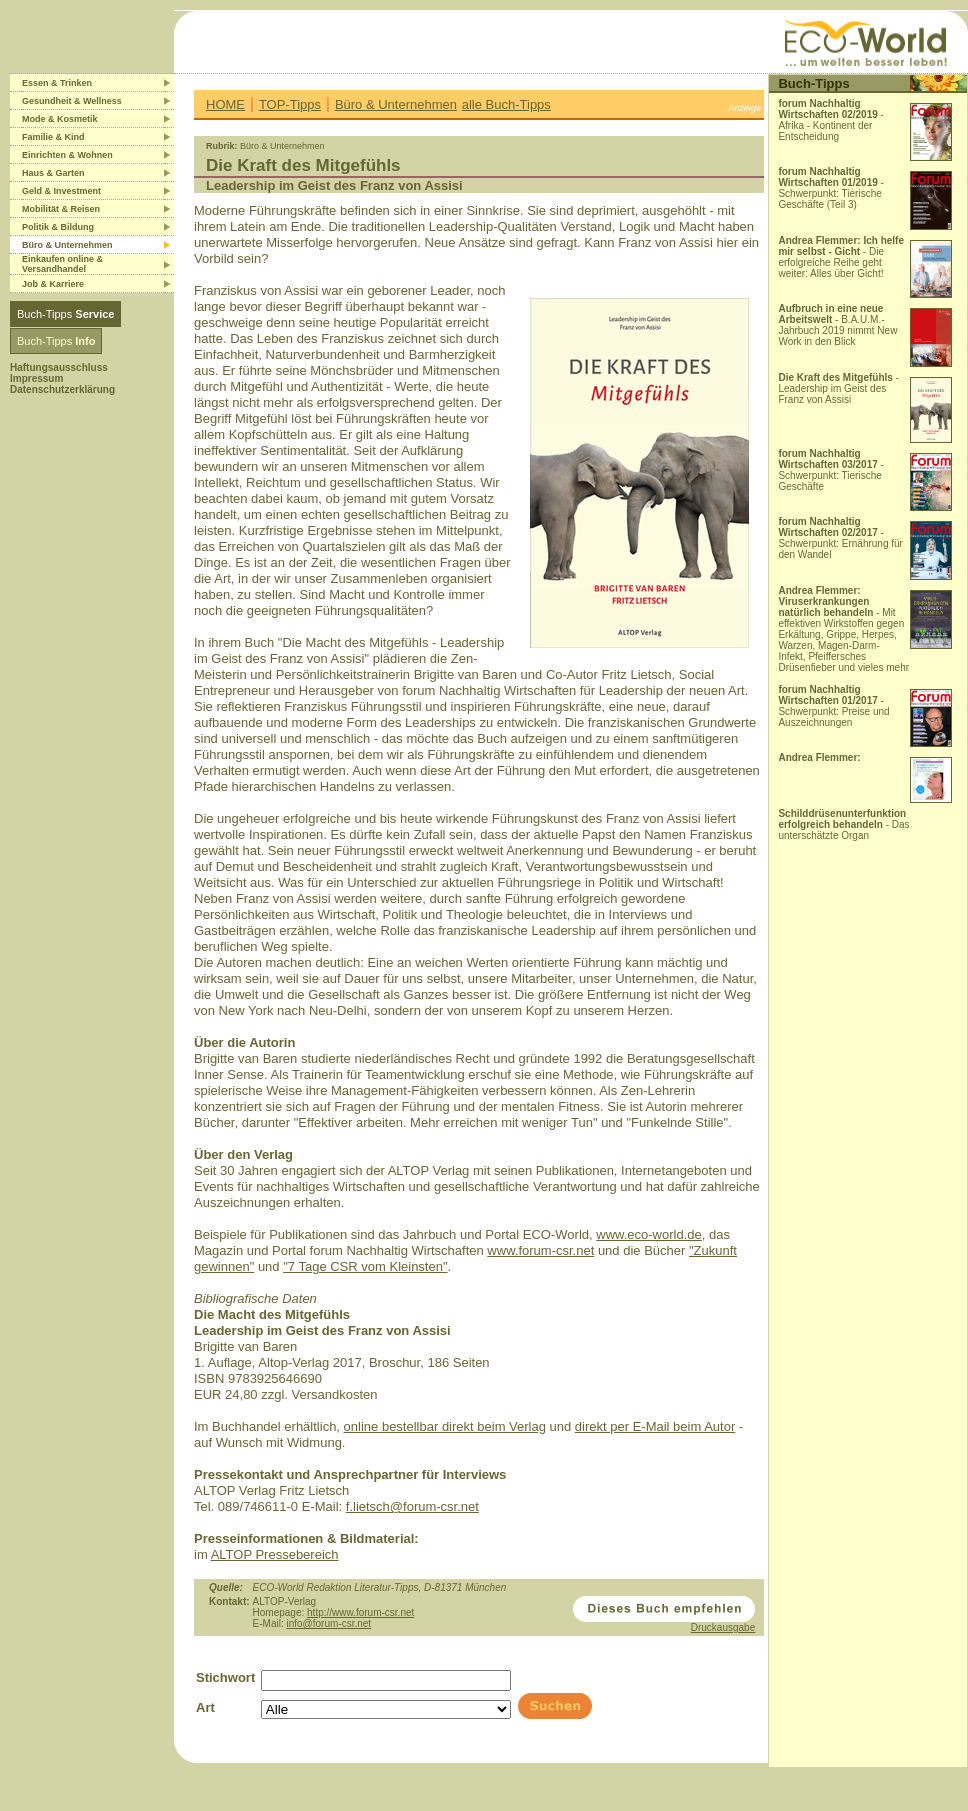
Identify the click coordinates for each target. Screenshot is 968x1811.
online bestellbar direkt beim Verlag (445, 1426)
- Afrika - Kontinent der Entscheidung (831, 120)
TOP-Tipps (290, 104)
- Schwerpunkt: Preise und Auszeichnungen (833, 706)
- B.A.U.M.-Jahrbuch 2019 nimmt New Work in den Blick (837, 325)
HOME (225, 104)
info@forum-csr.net (328, 1623)
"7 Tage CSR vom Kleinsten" (365, 1266)
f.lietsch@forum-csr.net (412, 1506)
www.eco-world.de (649, 1234)
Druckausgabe (723, 1627)
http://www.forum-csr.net (360, 1612)
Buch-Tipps (65, 314)
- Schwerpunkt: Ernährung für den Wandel (840, 538)
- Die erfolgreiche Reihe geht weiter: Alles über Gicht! (841, 257)
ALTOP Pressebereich (275, 1554)
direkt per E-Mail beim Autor (655, 1426)
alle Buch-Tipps (506, 104)
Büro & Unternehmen (396, 104)
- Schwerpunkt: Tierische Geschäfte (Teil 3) (831, 188)
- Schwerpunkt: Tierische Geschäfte (831, 470)
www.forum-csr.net (540, 1250)
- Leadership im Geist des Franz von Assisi (838, 388)
